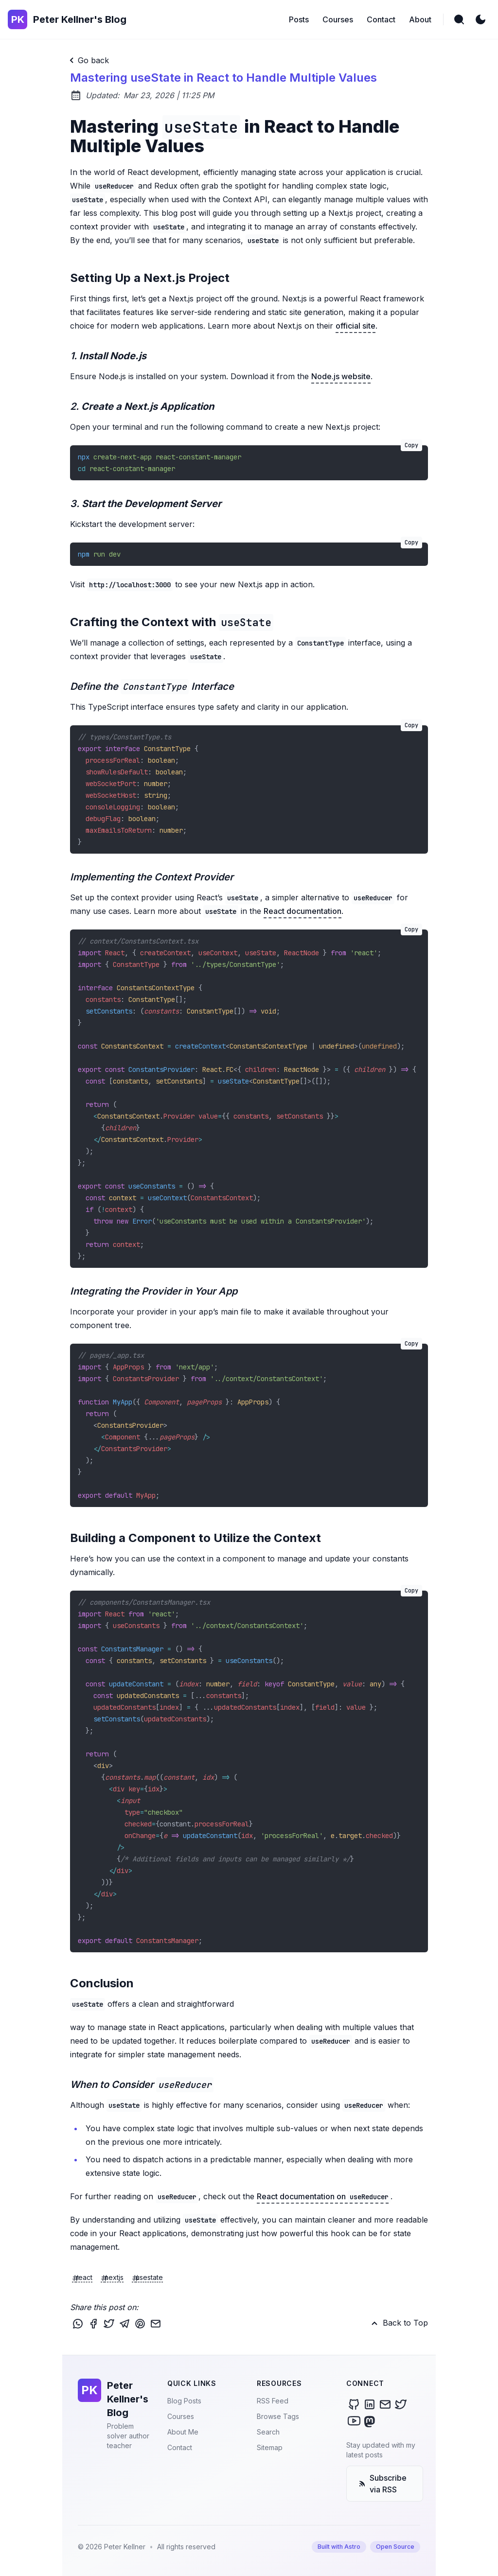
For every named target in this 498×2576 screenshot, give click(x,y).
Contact (179, 2447)
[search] (459, 19)
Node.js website (341, 376)
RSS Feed (272, 2401)
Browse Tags (278, 2416)
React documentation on (324, 2196)
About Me (182, 2432)
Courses (180, 2416)
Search (268, 2432)
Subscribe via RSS (382, 2483)
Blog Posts (184, 2401)
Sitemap (270, 2447)
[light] (480, 19)
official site (355, 326)
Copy (411, 445)
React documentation (302, 911)
